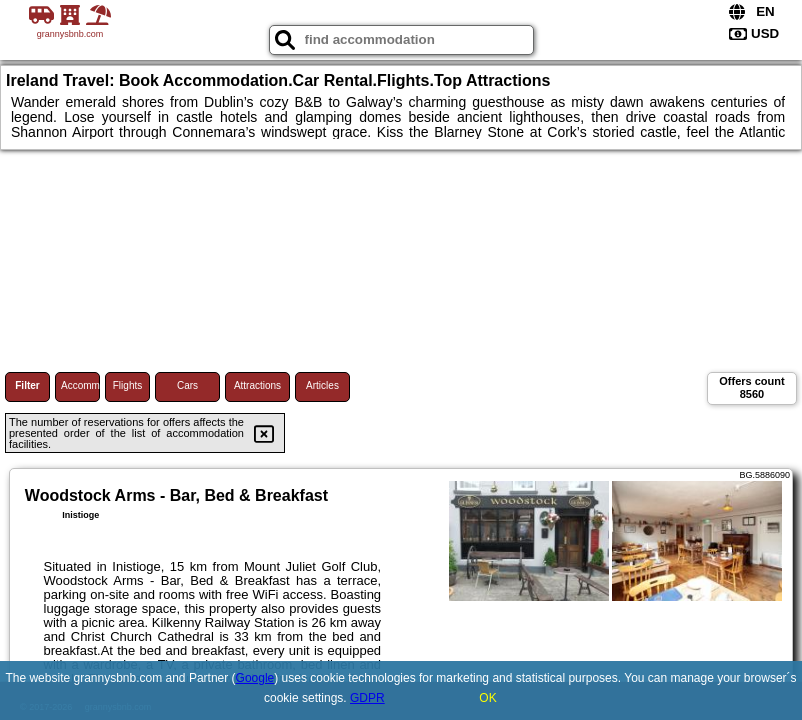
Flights (127, 385)
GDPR (367, 698)
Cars (187, 385)
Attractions (257, 385)
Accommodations (80, 385)
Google (255, 678)
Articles (322, 385)
